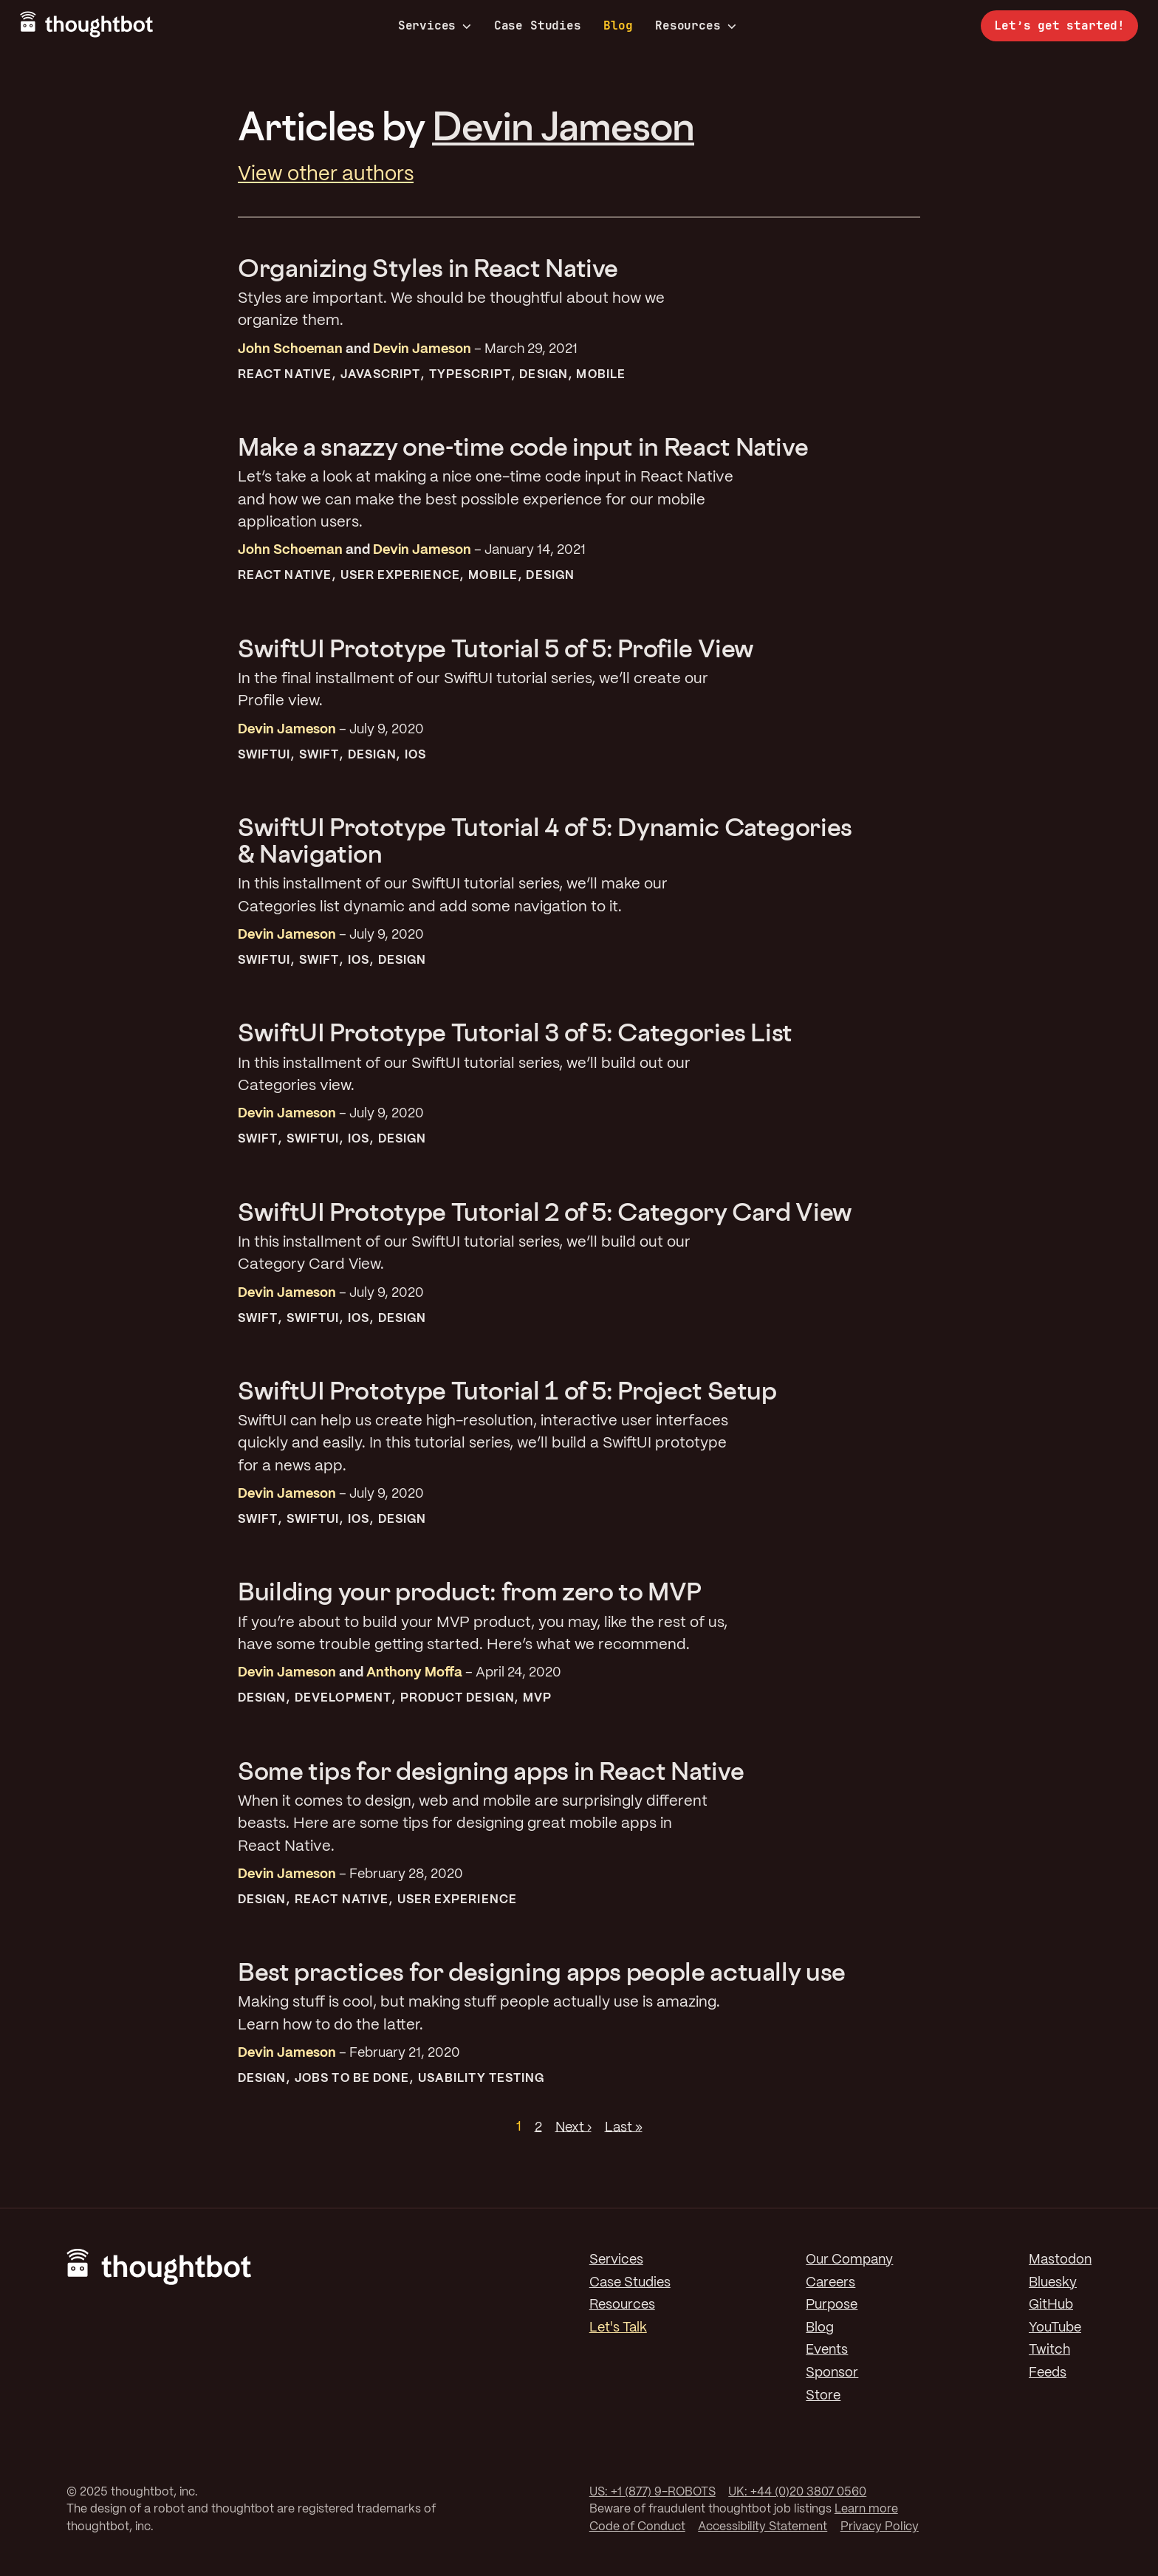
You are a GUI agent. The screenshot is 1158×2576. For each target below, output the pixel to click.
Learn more (866, 2509)
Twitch (1049, 2350)
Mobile (600, 374)
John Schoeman (290, 349)
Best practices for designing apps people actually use (542, 1971)
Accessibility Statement (762, 2526)
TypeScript (470, 374)
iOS (415, 755)
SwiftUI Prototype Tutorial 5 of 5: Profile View (496, 648)
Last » (624, 2127)
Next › (573, 2127)
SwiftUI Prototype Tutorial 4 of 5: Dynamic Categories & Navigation (545, 840)
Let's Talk (618, 2327)
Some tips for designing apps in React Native (491, 1770)
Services (435, 25)
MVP (537, 1698)
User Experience (400, 575)
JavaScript (380, 374)
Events (827, 2350)
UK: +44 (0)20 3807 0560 (797, 2492)
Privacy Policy (879, 2526)
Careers (830, 2282)
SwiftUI (264, 755)
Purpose (831, 2305)
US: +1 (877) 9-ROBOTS (652, 2492)
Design (543, 374)
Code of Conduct (637, 2526)
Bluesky (1053, 2282)
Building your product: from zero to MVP (470, 1591)
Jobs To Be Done (352, 2078)
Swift (319, 755)
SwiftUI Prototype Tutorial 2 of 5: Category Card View (545, 1211)
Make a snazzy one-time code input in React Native (523, 446)
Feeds (1047, 2373)
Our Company (849, 2260)
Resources (695, 25)
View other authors (326, 174)
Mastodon (1060, 2260)
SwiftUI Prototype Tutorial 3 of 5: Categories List (515, 1032)
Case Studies (537, 25)
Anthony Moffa (414, 1672)
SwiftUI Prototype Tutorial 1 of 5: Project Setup (507, 1390)
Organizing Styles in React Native (428, 268)
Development (343, 1698)
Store (823, 2395)
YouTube (1055, 2327)
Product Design (457, 1698)
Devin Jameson (563, 125)
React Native (285, 374)
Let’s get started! (1059, 25)
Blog (617, 25)
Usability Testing (481, 2078)
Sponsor (832, 2373)
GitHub (1051, 2305)
